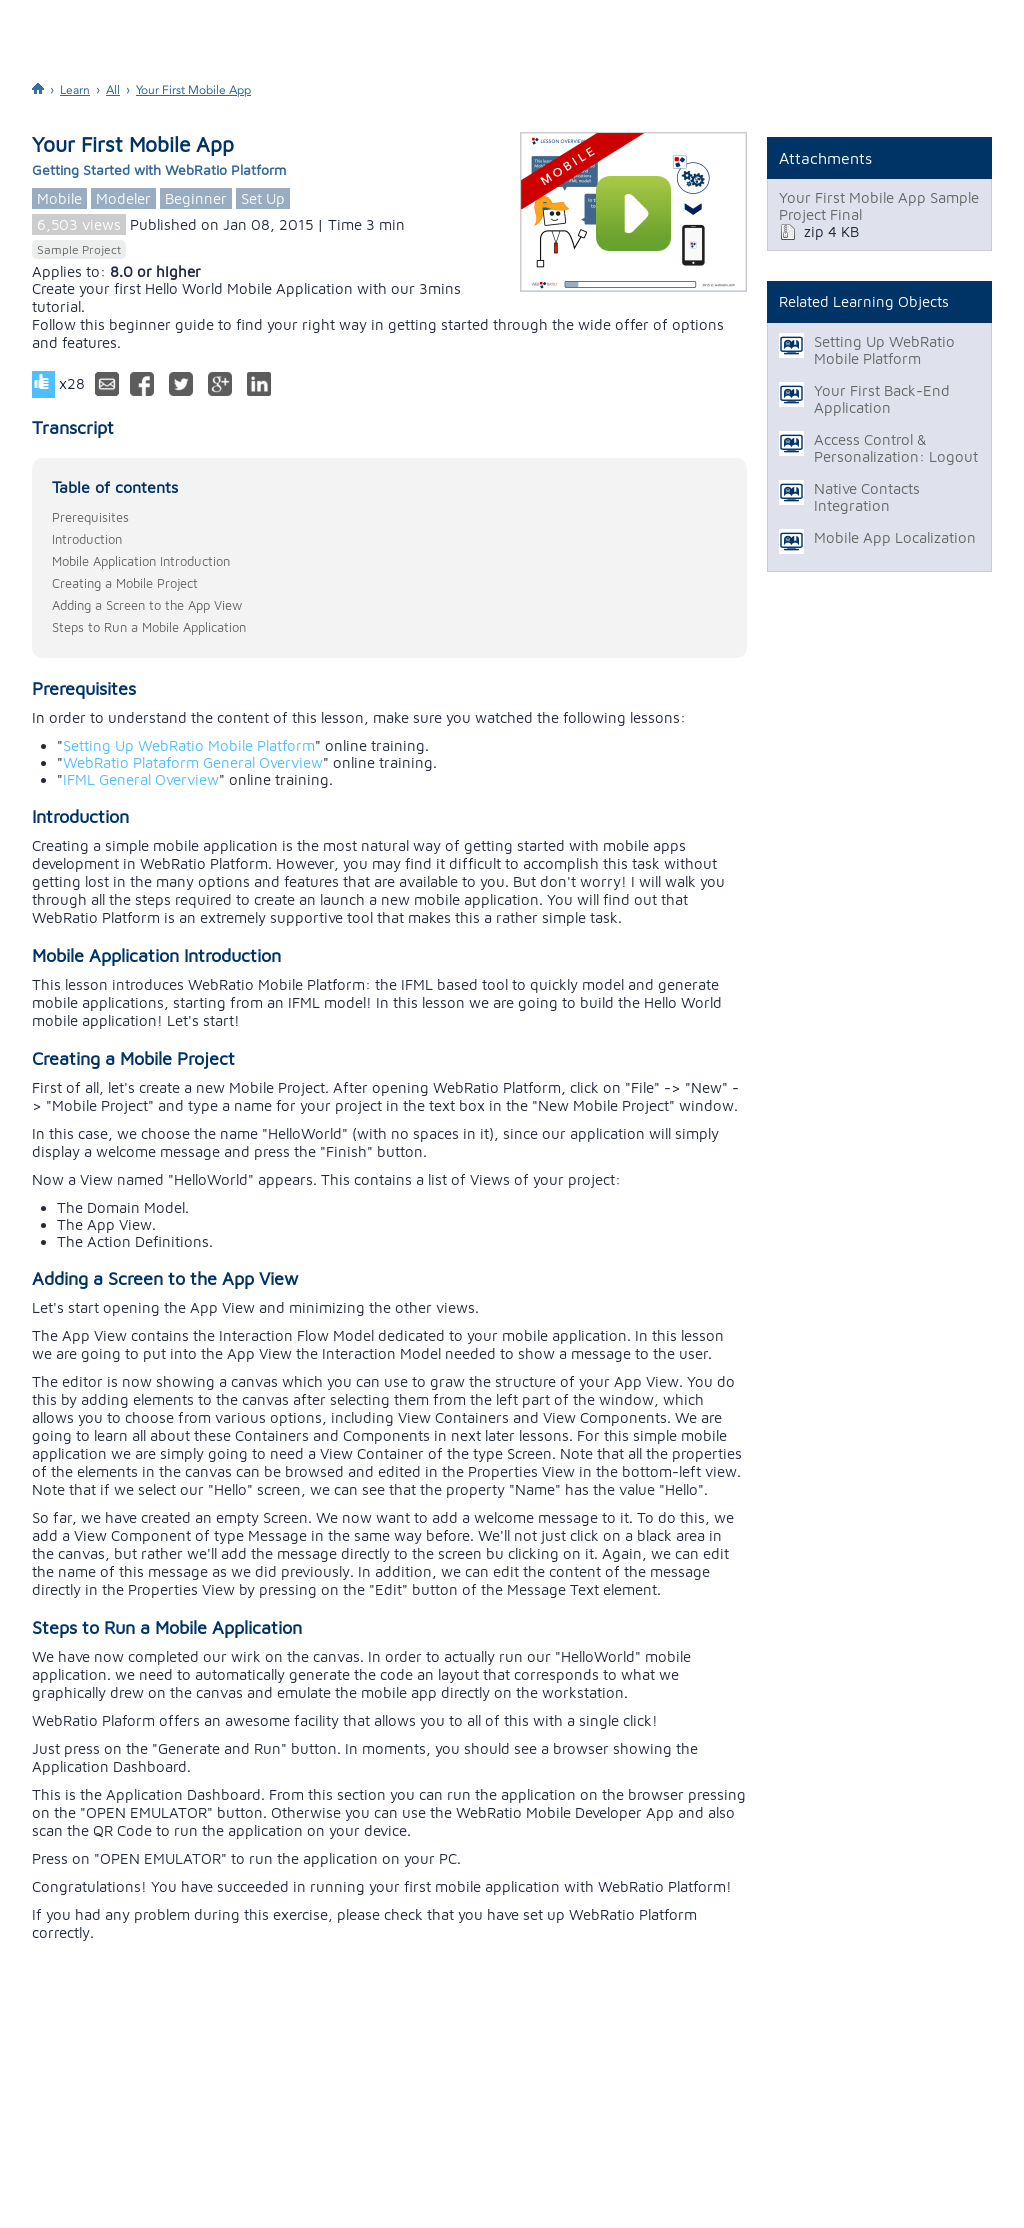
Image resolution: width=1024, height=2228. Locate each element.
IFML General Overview (141, 779)
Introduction (87, 539)
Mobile (59, 198)
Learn (75, 90)
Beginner (196, 198)
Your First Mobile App (193, 90)
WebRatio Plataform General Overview (193, 762)
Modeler (123, 198)
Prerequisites (90, 517)
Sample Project (79, 249)
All (113, 90)
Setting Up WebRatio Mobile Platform (189, 745)
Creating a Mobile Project (125, 583)
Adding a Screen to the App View (147, 605)
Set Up (263, 198)
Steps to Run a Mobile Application (149, 627)
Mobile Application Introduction (141, 561)
